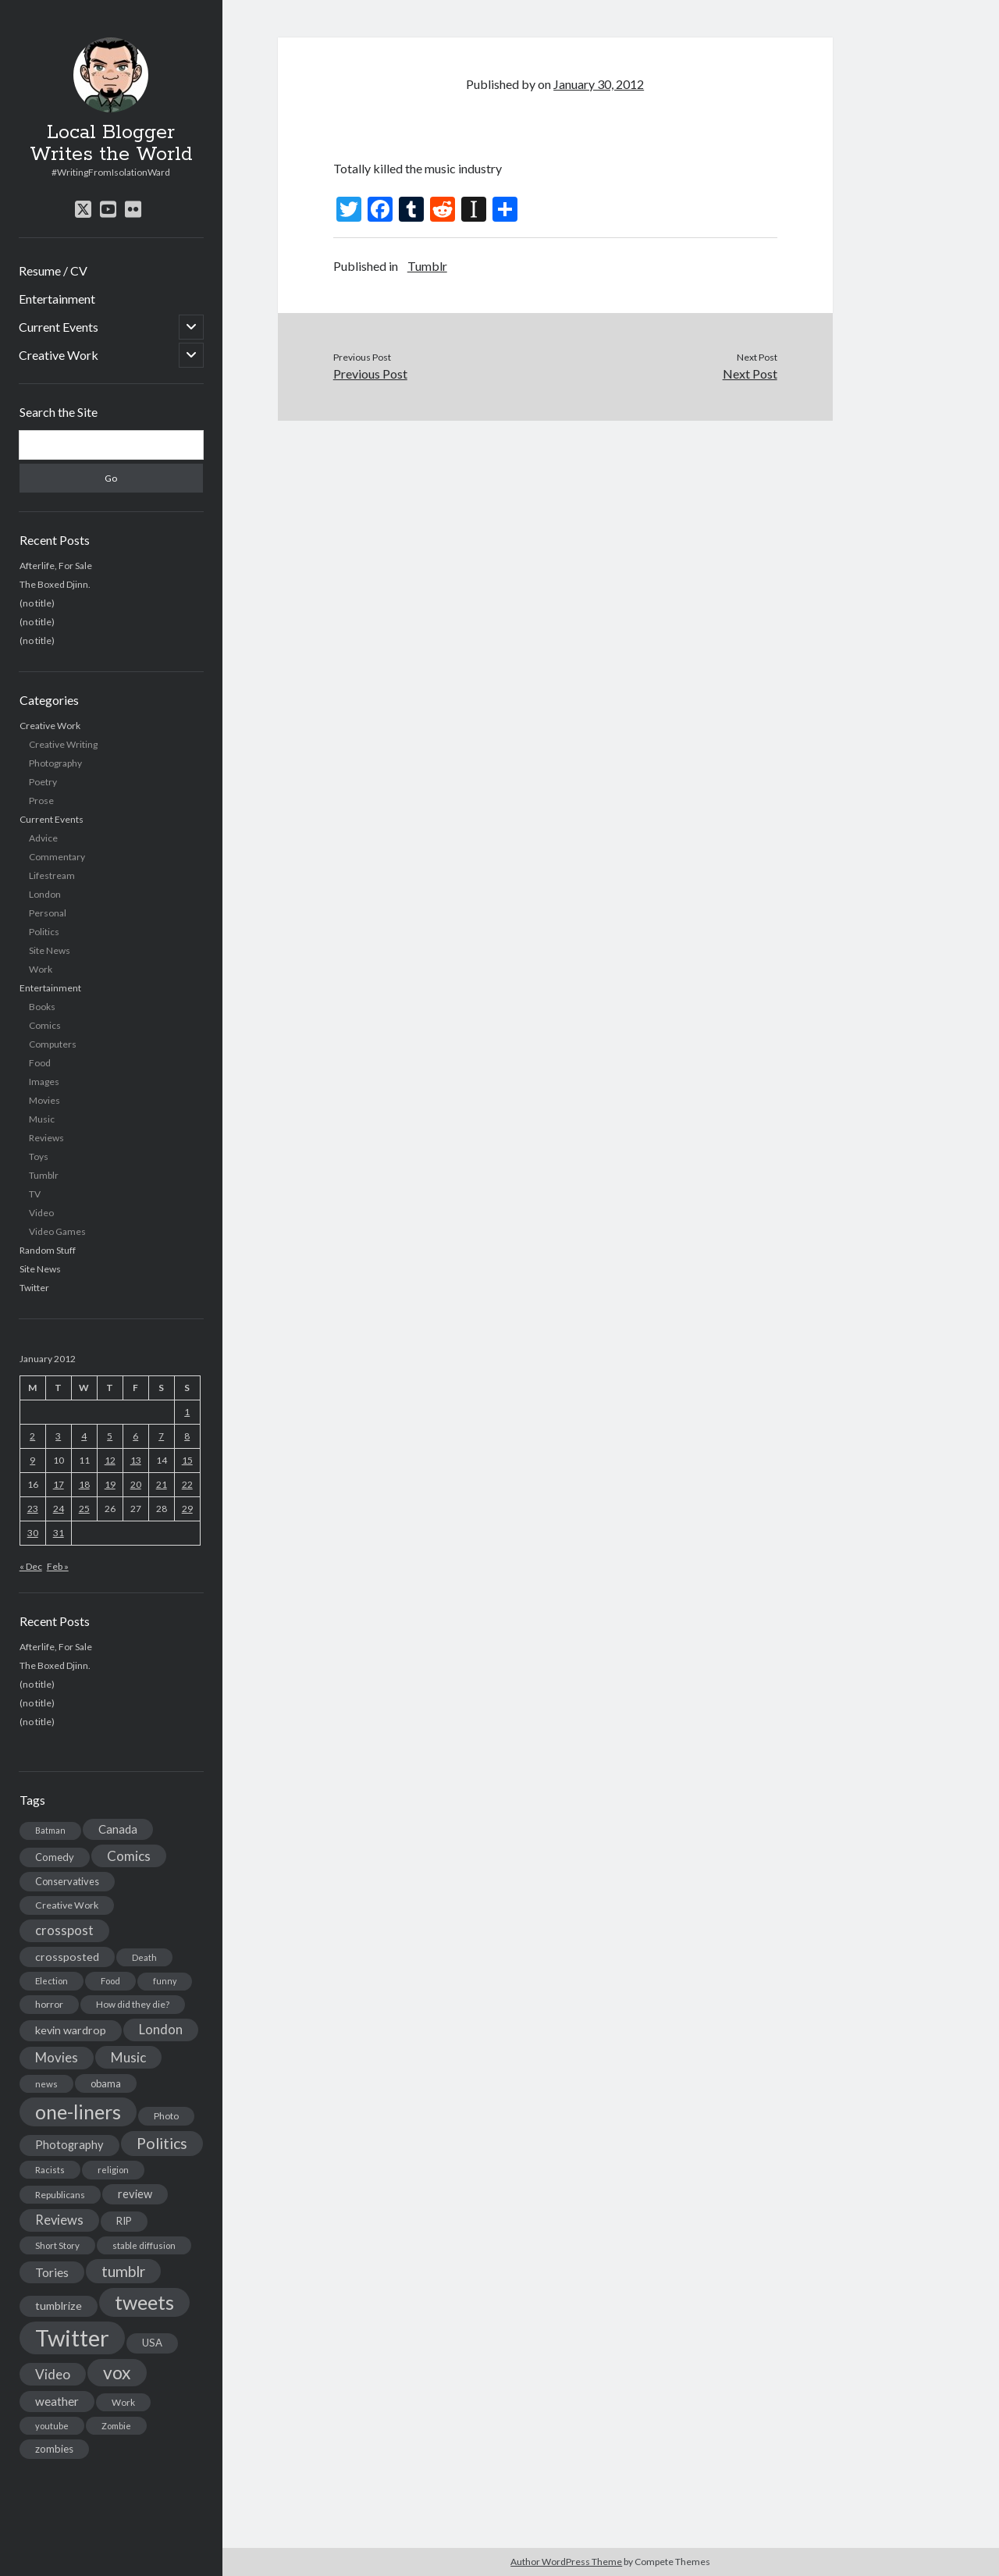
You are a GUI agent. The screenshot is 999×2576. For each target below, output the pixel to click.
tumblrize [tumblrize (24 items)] (58, 2305)
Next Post (750, 373)
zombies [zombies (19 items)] (54, 2449)
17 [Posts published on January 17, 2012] (58, 1484)
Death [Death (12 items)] (144, 1957)
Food (40, 1063)
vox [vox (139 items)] (117, 2372)
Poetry (43, 782)
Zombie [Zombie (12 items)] (116, 2426)
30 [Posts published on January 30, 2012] (32, 1533)
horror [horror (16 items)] (49, 2004)
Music (42, 1119)
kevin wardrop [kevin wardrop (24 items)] (70, 2030)
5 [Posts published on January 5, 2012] (109, 1436)
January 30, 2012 (598, 83)
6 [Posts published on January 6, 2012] (135, 1436)
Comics (45, 1025)
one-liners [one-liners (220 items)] (78, 2111)
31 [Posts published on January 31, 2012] (58, 1533)
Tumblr (44, 1175)
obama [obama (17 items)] (106, 2083)
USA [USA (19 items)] (152, 2342)
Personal (47, 913)
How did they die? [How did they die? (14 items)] (132, 2004)
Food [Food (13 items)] (110, 1981)
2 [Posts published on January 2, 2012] (32, 1436)
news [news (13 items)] (46, 2084)
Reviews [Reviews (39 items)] (59, 2220)
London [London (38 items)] (161, 2029)
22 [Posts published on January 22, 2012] (187, 1484)
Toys (38, 1156)
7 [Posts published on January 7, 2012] (161, 1436)
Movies (44, 1100)
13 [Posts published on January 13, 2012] (135, 1460)
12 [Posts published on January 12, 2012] (110, 1460)
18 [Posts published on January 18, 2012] (84, 1484)
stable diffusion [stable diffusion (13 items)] (144, 2245)
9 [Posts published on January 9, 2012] (32, 1460)
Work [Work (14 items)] (123, 2402)
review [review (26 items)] (135, 2194)
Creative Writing (63, 744)
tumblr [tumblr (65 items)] (123, 2271)
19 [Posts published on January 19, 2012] (110, 1484)
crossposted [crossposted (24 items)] (67, 1956)
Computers (52, 1044)
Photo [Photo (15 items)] (166, 2116)
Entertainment (57, 298)
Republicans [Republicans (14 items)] (60, 2195)
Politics (44, 932)
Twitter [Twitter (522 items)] (72, 2337)
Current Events (58, 326)
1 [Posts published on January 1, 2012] (187, 1412)
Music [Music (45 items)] (128, 2057)
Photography (55, 763)
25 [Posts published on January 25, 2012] (84, 1508)
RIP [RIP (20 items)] (124, 2221)
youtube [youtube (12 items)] (52, 2426)
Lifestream (52, 875)
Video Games (57, 1231)
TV (35, 1194)
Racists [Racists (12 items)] (50, 2170)
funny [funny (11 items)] (164, 1981)
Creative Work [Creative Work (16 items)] (66, 1905)
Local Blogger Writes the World (111, 143)
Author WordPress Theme (566, 2561)
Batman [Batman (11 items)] (50, 1830)
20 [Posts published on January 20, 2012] (135, 1484)
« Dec (31, 1566)
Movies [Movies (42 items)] (56, 2057)
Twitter (34, 1287)
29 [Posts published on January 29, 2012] (187, 1508)
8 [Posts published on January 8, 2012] (187, 1436)
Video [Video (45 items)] (52, 2374)
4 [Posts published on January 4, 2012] (84, 1436)
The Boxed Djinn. (55, 584)
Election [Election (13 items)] (51, 1981)
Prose (41, 800)
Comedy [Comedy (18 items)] (54, 1857)
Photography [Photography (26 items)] (69, 2144)
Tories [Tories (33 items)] (52, 2272)
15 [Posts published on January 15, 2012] (187, 1460)
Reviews (46, 1138)
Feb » (58, 1566)
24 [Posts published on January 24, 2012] (58, 1508)
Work (40, 969)
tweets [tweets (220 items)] (144, 2302)
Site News (49, 950)
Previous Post (370, 373)
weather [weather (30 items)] (57, 2401)
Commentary (57, 857)
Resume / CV (53, 270)
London (45, 894)
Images (44, 1081)
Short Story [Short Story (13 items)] (57, 2245)
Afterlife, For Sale (56, 565)
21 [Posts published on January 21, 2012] (161, 1484)
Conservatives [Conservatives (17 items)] (67, 1881)
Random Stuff (48, 1250)
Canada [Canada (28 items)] (117, 1829)
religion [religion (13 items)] (113, 2170)
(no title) (37, 603)
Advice (43, 838)
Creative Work (58, 354)
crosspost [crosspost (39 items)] (64, 1930)
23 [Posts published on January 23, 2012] (32, 1508)
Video (41, 1213)
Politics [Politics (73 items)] (162, 2143)
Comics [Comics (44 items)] (129, 1856)
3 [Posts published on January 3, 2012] (58, 1436)
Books (42, 1006)
